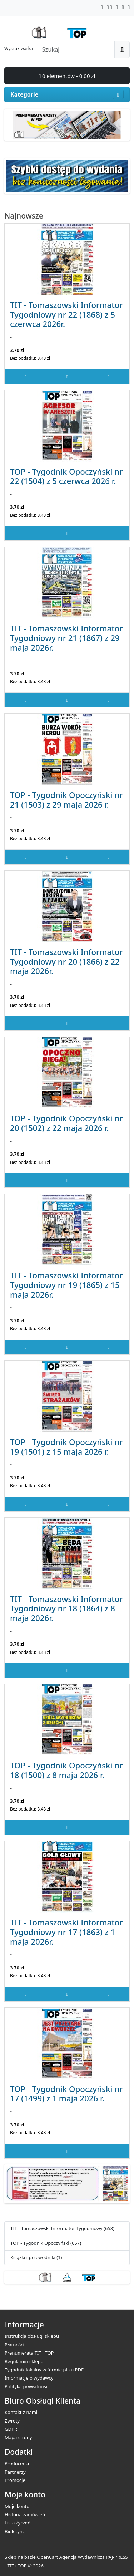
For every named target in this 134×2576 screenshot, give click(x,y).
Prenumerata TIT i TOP (29, 2353)
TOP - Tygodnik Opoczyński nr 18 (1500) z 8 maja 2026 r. (66, 1770)
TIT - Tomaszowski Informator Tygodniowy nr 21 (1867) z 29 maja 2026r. (66, 638)
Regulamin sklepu (24, 2361)
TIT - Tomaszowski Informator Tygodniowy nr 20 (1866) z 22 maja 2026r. (66, 961)
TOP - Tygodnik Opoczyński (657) (45, 2243)
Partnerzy (15, 2472)
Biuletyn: (14, 2531)
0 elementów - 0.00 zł (67, 75)
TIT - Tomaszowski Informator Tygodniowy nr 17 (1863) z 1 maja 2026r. (66, 1932)
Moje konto (17, 2506)
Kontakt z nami (21, 2412)
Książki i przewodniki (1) (36, 2257)
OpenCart (47, 2557)
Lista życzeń (17, 2522)
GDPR (11, 2429)
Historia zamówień (25, 2514)
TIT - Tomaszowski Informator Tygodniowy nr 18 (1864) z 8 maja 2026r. (66, 1608)
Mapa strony (18, 2437)
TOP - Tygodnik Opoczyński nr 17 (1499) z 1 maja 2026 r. (66, 2093)
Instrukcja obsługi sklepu (32, 2336)
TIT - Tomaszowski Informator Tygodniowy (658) (62, 2228)
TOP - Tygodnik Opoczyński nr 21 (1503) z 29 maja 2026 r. (66, 799)
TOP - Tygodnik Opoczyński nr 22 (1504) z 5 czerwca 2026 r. (66, 476)
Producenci (17, 2463)
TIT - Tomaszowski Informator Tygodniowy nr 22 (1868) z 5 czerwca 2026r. (66, 314)
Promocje (15, 2480)
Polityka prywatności (27, 2386)
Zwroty (12, 2421)
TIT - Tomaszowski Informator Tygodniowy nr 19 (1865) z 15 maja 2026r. (66, 1285)
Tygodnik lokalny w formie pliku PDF (44, 2369)
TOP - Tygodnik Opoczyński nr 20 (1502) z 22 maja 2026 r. (66, 1123)
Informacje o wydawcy (29, 2378)
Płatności (14, 2344)
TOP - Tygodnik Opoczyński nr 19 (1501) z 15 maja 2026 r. (66, 1446)
